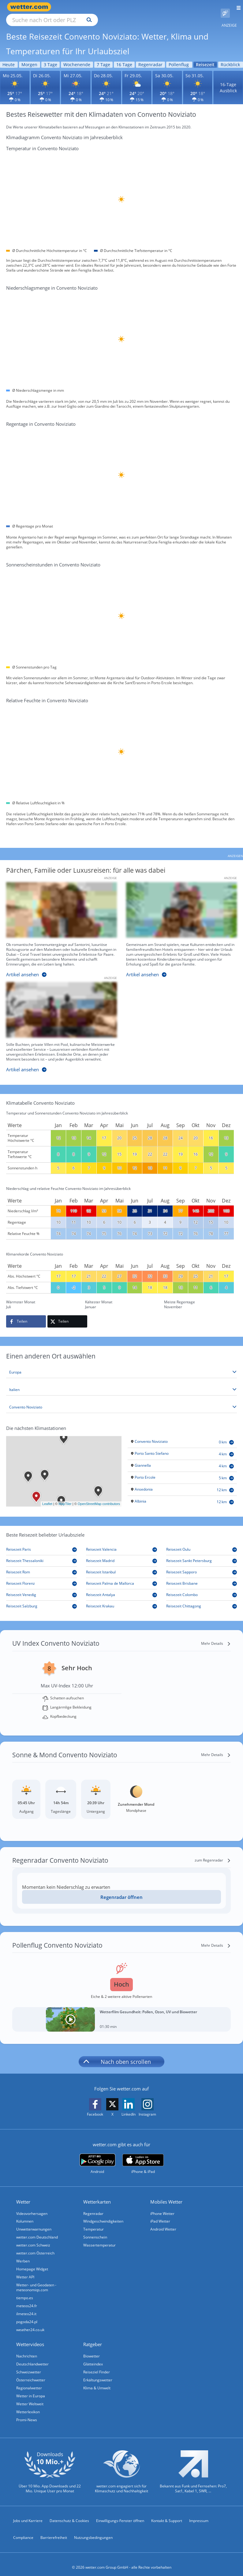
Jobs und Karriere (28, 2513)
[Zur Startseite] (30, 7)
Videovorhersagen (31, 2206)
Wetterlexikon (28, 2404)
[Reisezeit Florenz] (41, 1576)
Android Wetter (163, 2222)
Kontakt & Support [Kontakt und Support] (166, 2513)
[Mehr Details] (216, 1636)
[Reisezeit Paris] (41, 1542)
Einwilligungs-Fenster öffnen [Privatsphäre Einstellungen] (120, 2513)
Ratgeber (92, 2337)
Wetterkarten (97, 2195)
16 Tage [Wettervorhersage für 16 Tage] (124, 57)
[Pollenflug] (225, 7)
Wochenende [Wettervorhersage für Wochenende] (76, 57)
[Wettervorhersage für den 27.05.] (76, 80)
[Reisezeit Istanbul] (121, 1565)
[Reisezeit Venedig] (41, 1588)
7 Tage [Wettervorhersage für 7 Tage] (103, 57)
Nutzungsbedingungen (93, 2530)
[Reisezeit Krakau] (121, 1599)
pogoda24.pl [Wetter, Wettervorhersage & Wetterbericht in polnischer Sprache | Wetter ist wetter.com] (26, 2314)
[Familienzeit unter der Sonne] (177, 924)
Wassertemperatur (99, 2238)
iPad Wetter (160, 2214)
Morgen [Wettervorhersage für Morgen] (29, 57)
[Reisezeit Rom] (41, 1565)
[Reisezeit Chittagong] (201, 1599)
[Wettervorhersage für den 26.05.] (45, 80)
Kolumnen (24, 2214)
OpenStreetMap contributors (99, 1497)
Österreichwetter (30, 2373)
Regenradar (93, 2206)
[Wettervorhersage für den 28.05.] (106, 80)
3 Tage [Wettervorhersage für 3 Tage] (50, 57)
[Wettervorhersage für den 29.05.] (137, 80)
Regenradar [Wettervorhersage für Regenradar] (150, 57)
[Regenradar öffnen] (121, 1890)
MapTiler (64, 1497)
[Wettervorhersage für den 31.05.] (198, 80)
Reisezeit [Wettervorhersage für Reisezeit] (205, 57)
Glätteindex (93, 2357)
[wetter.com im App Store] (143, 2157)
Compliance (23, 2530)
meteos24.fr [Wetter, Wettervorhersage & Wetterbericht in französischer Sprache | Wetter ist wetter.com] (26, 2298)
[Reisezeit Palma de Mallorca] (121, 1576)
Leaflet (47, 1497)
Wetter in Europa (30, 2388)
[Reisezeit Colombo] (201, 1588)
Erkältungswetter (97, 2373)
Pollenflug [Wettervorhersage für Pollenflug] (179, 57)
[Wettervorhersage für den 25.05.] (15, 80)
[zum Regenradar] (213, 1853)
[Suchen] (143, 7)
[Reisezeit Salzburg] (41, 1599)
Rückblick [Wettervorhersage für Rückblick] (230, 57)
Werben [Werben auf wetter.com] (23, 2254)
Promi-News (26, 2412)
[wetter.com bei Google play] (97, 2157)
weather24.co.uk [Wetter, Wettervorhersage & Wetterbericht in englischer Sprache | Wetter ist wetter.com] (30, 2322)
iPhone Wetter (162, 2206)
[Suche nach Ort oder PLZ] (104, 7)
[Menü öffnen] (236, 7)
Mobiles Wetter (166, 2195)
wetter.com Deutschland (37, 2230)
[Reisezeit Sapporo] (201, 1565)
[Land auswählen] (121, 1383)
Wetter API (25, 2270)
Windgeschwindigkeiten (103, 2214)
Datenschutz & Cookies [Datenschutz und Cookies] (69, 2513)
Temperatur (93, 2222)
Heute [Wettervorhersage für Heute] (8, 57)
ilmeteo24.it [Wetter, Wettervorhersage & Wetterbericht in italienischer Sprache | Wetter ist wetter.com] (26, 2306)
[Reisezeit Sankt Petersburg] (201, 1554)
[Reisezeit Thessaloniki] (41, 1554)
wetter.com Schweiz (33, 2238)
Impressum (198, 2513)
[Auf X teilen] (67, 1314)
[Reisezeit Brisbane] (201, 1576)
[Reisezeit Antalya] (121, 1588)
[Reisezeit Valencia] (121, 1542)
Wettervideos (30, 2337)
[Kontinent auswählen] (121, 1365)
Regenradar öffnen (121, 1890)
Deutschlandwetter (32, 2357)
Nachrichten (26, 2349)
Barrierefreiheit (53, 2530)
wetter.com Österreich (35, 2246)
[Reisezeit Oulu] (201, 1542)
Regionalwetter (29, 2381)
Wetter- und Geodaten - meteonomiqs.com (36, 2280)
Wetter (23, 2195)
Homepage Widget (32, 2262)
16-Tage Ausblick (228, 80)
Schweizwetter (28, 2365)
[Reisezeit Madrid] (121, 1554)
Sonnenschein (95, 2230)
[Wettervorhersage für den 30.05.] (167, 80)
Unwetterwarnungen (33, 2222)
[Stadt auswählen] (121, 1400)
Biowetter (91, 2349)
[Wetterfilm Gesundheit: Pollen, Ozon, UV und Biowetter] (121, 2012)
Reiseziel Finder (96, 2365)
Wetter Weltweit (29, 2396)
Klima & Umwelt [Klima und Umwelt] (96, 2381)
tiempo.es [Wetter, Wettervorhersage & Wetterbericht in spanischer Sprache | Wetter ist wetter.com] (24, 2290)
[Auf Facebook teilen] (26, 1314)
